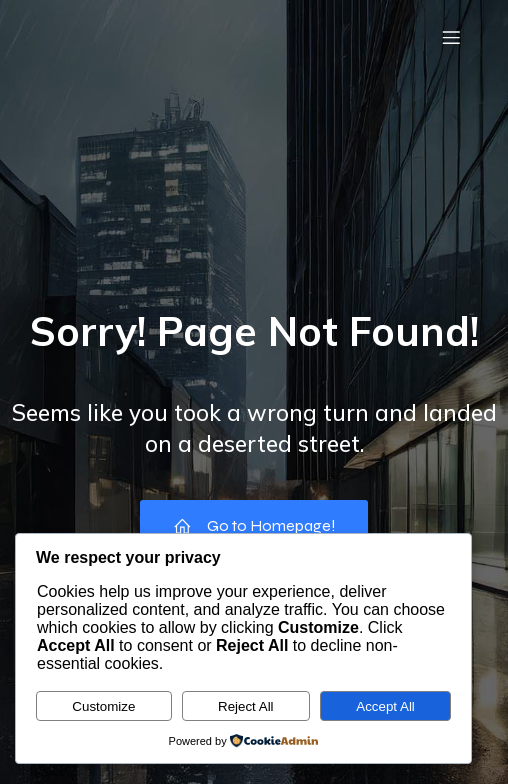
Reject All (246, 706)
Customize (103, 706)
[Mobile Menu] (451, 37)
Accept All (385, 706)
